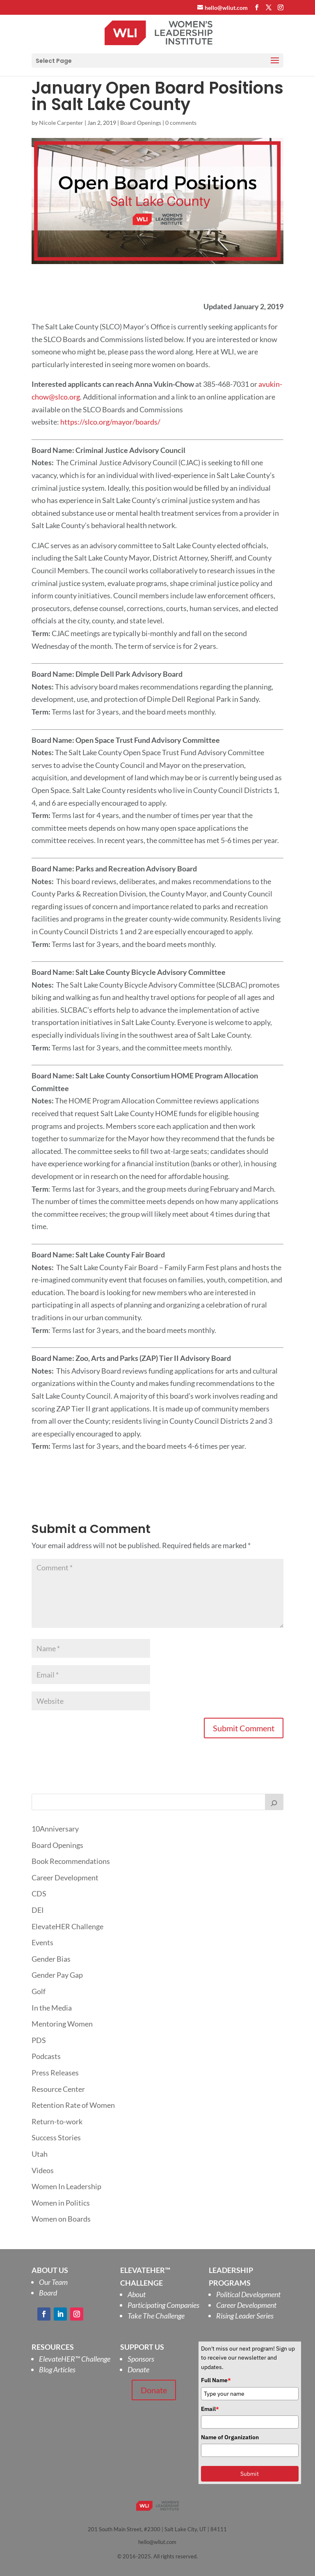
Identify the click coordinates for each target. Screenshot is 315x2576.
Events (42, 1942)
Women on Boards (61, 2218)
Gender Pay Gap (57, 1974)
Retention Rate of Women (73, 2105)
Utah (40, 2153)
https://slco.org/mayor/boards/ (110, 421)
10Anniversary (55, 1828)
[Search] (274, 1802)
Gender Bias (51, 1958)
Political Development (248, 2294)
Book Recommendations (71, 1861)
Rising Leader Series (245, 2315)
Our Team (53, 2281)
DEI (38, 1909)
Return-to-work (57, 2121)
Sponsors (141, 2358)
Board (48, 2292)
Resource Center (58, 2088)
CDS (39, 1893)
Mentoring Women (62, 2023)
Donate (138, 2369)
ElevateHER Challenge (67, 1926)
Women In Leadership (66, 2186)
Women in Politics (61, 2202)
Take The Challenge (156, 2315)
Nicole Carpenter (61, 122)
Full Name (216, 2380)
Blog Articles (57, 2369)
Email (210, 2409)
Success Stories (56, 2137)
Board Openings (140, 122)
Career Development (65, 1877)
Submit (249, 2473)
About (137, 2294)
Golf (39, 1991)
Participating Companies (163, 2304)
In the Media (52, 2007)
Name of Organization (230, 2437)
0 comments (180, 122)
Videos (43, 2170)
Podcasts (46, 2056)
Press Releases (55, 2072)
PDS (39, 2040)
